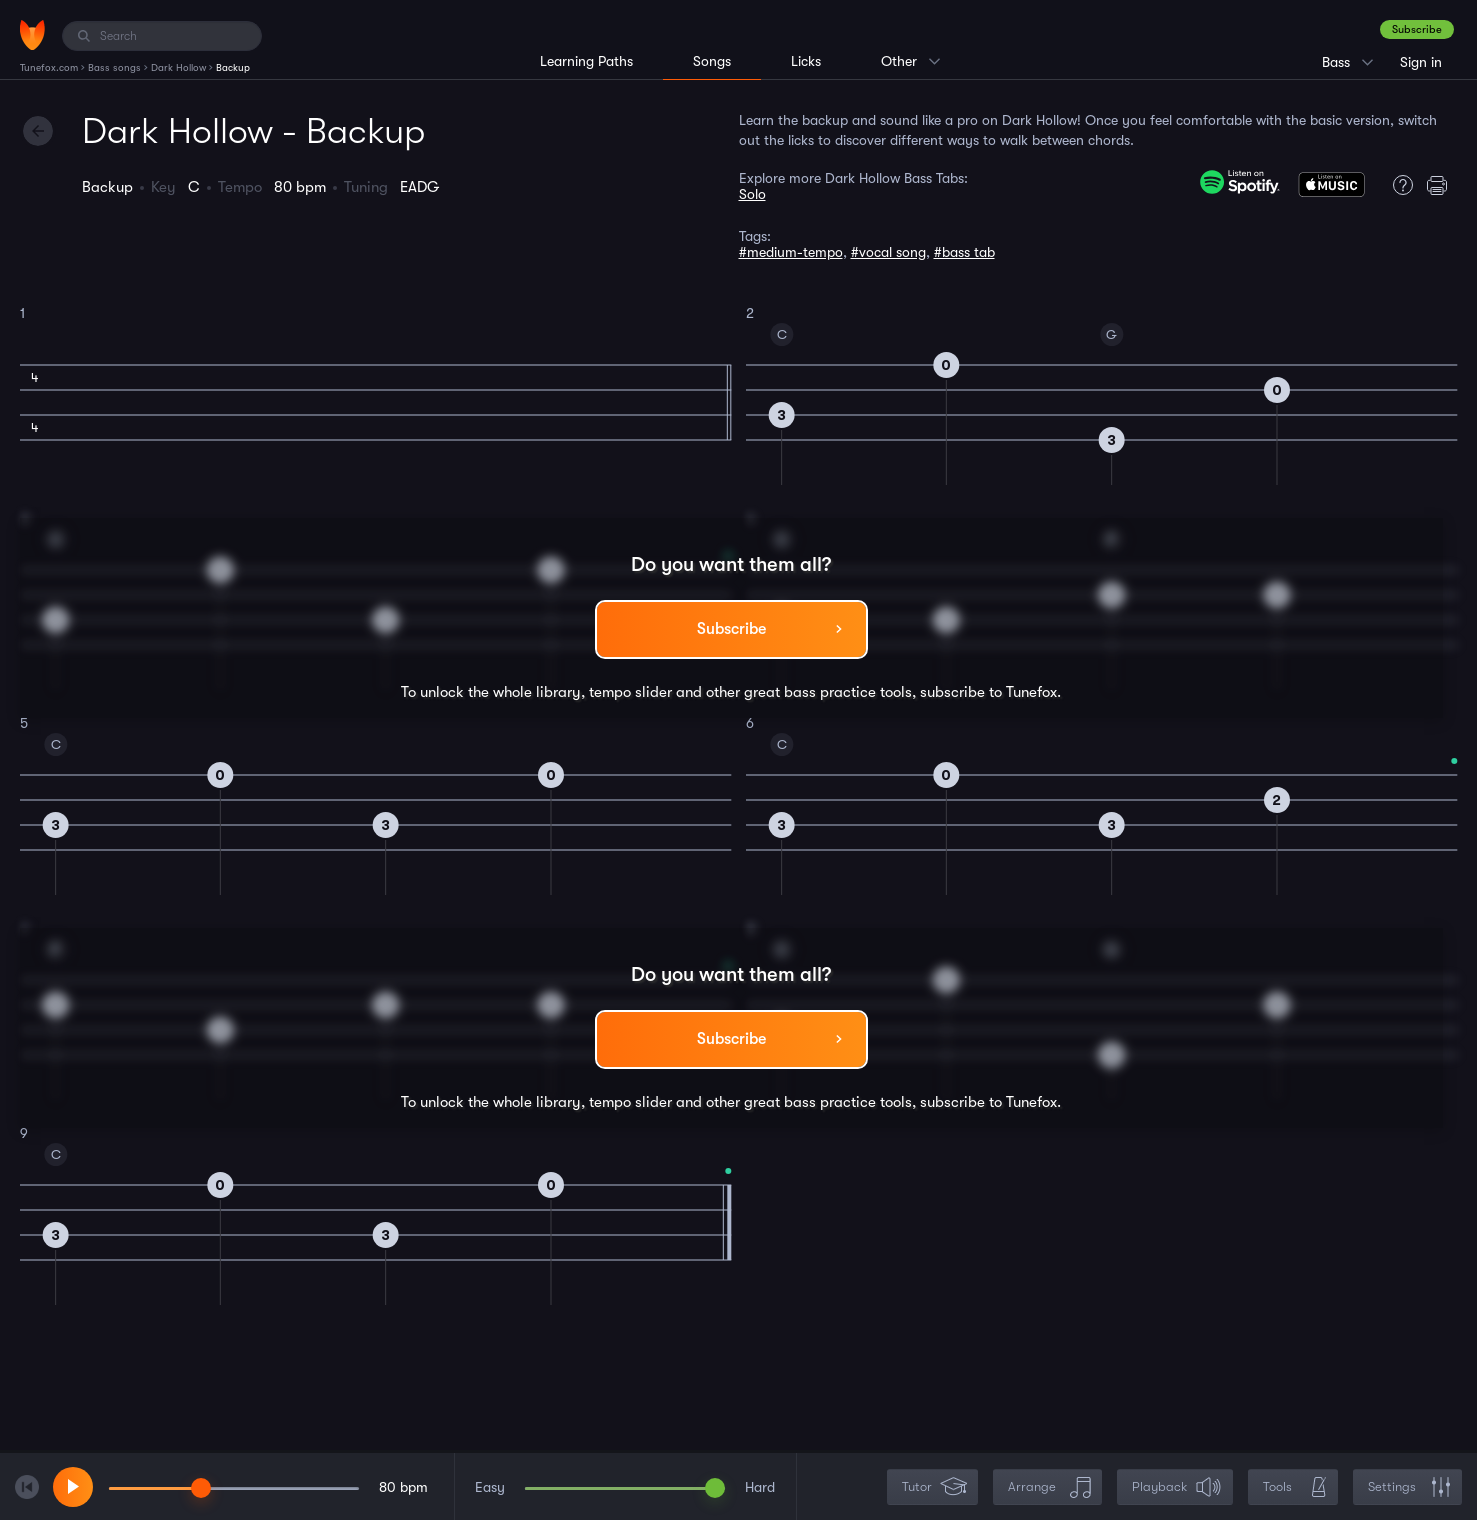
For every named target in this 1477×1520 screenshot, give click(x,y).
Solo (752, 194)
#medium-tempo (791, 252)
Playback (1177, 1487)
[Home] (32, 35)
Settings (1409, 1487)
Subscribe (1417, 29)
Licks (806, 61)
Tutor (934, 1487)
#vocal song (888, 252)
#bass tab (964, 252)
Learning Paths (586, 61)
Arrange (1049, 1487)
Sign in (1421, 62)
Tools (1295, 1487)
